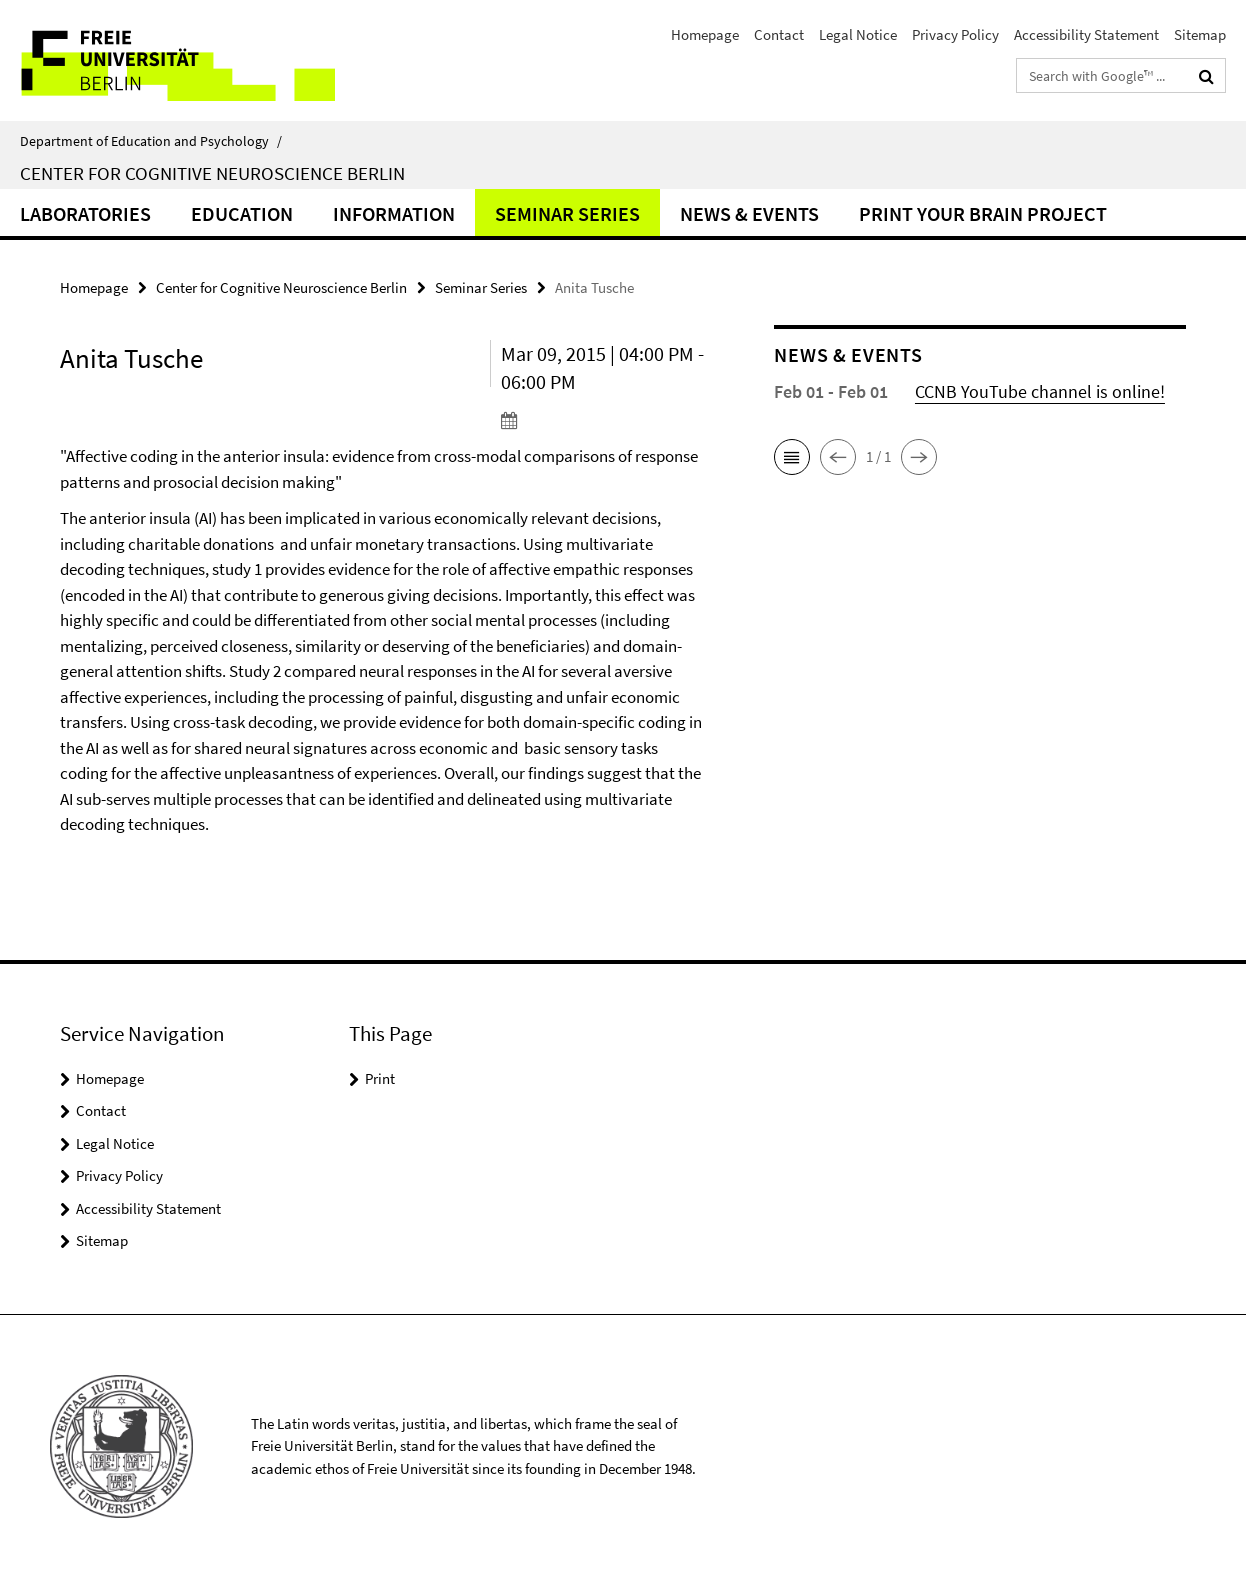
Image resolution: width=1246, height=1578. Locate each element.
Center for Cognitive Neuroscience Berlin (212, 173)
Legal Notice (858, 34)
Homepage (705, 34)
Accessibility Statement (1086, 34)
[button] (792, 457)
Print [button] (380, 1078)
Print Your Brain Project (983, 213)
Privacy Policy (955, 34)
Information (394, 213)
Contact (779, 34)
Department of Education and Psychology (151, 141)
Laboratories (85, 213)
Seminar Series (567, 213)
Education (242, 213)
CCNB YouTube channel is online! (1040, 391)
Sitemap (1200, 34)
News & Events (749, 213)
